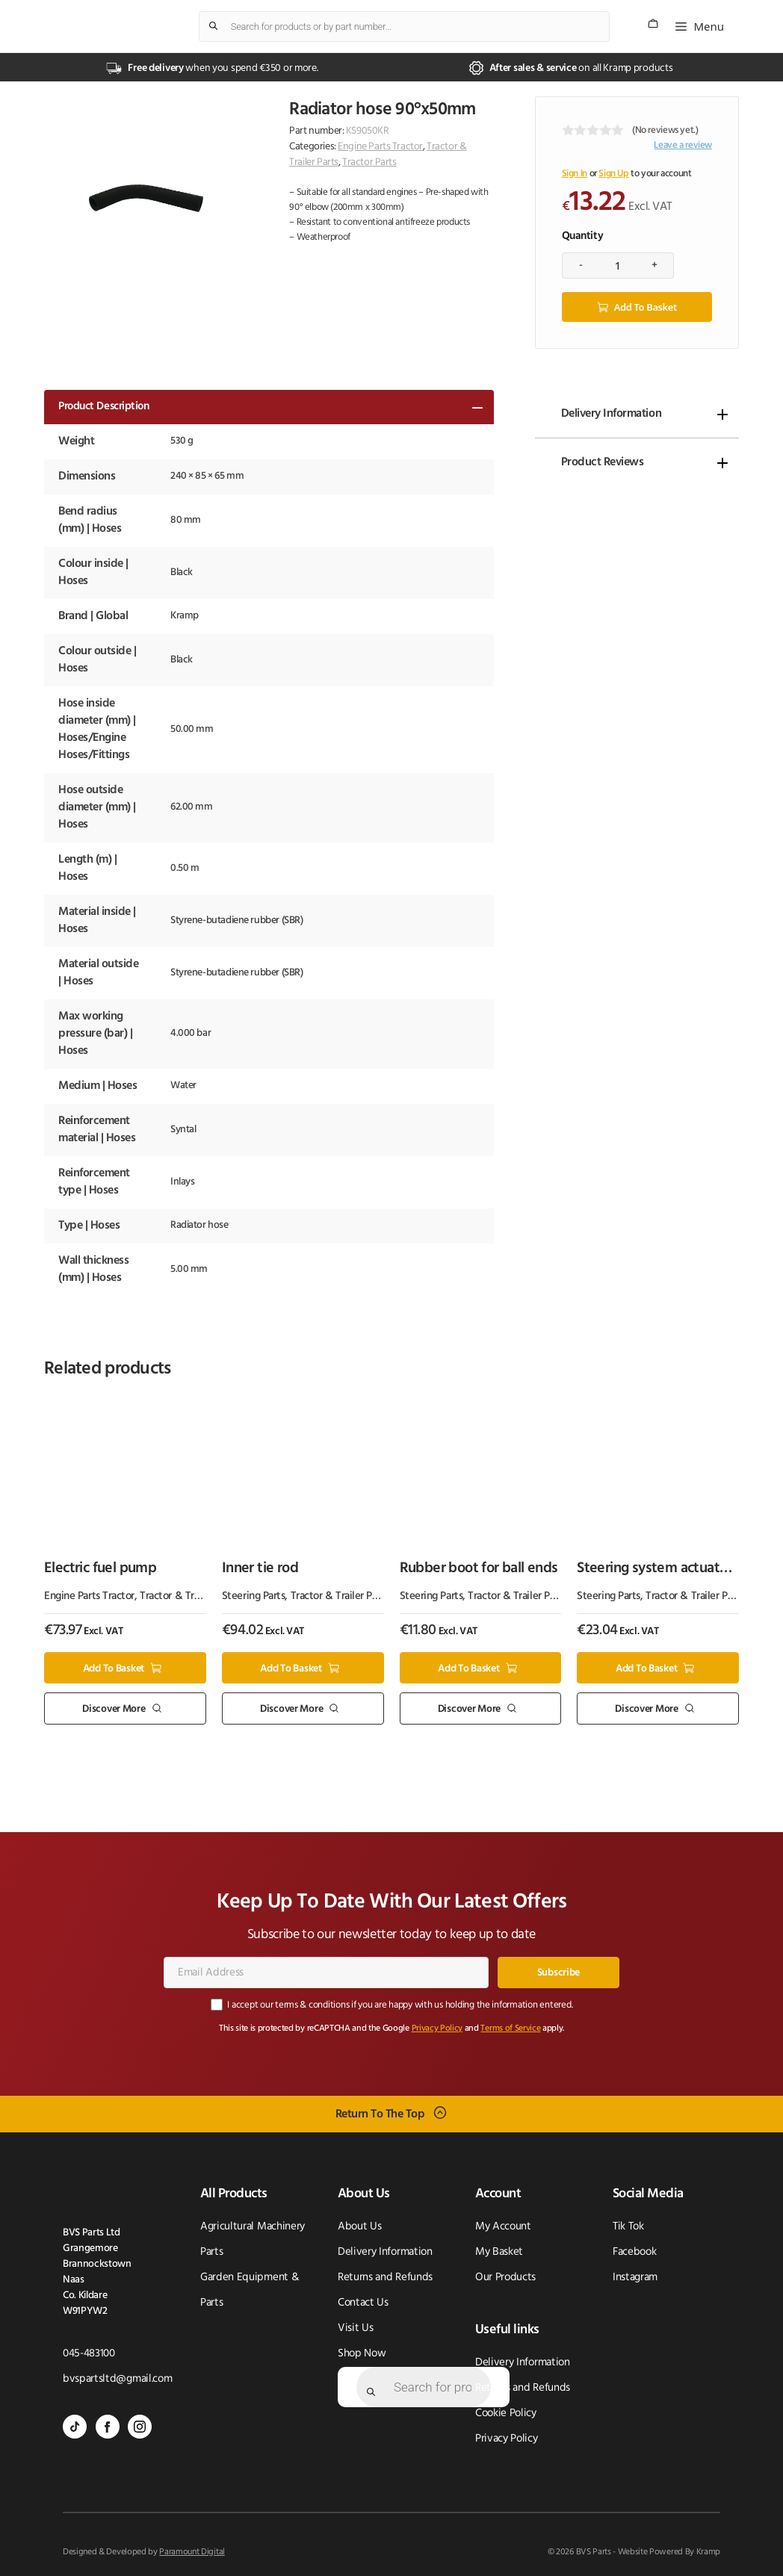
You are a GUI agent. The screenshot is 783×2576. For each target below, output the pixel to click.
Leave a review (683, 145)
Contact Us (363, 2302)
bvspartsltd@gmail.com (117, 2378)
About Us (359, 2226)
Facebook (634, 2251)
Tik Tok (628, 2226)
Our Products (505, 2276)
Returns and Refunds (385, 2276)
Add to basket (645, 306)
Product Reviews (602, 462)
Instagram (635, 2276)
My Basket (499, 2251)
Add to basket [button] (113, 1667)
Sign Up (613, 174)
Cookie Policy (505, 2412)
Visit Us (355, 2327)
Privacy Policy (437, 2027)
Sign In (574, 174)
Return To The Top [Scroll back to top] (380, 2113)
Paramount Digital (192, 2551)
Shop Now (362, 2353)
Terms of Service (510, 2027)
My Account (503, 2226)
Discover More (113, 1708)
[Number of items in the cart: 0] (653, 23)
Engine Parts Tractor (380, 146)
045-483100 (89, 2353)
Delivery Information (611, 413)
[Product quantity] (618, 265)
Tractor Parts (369, 162)
